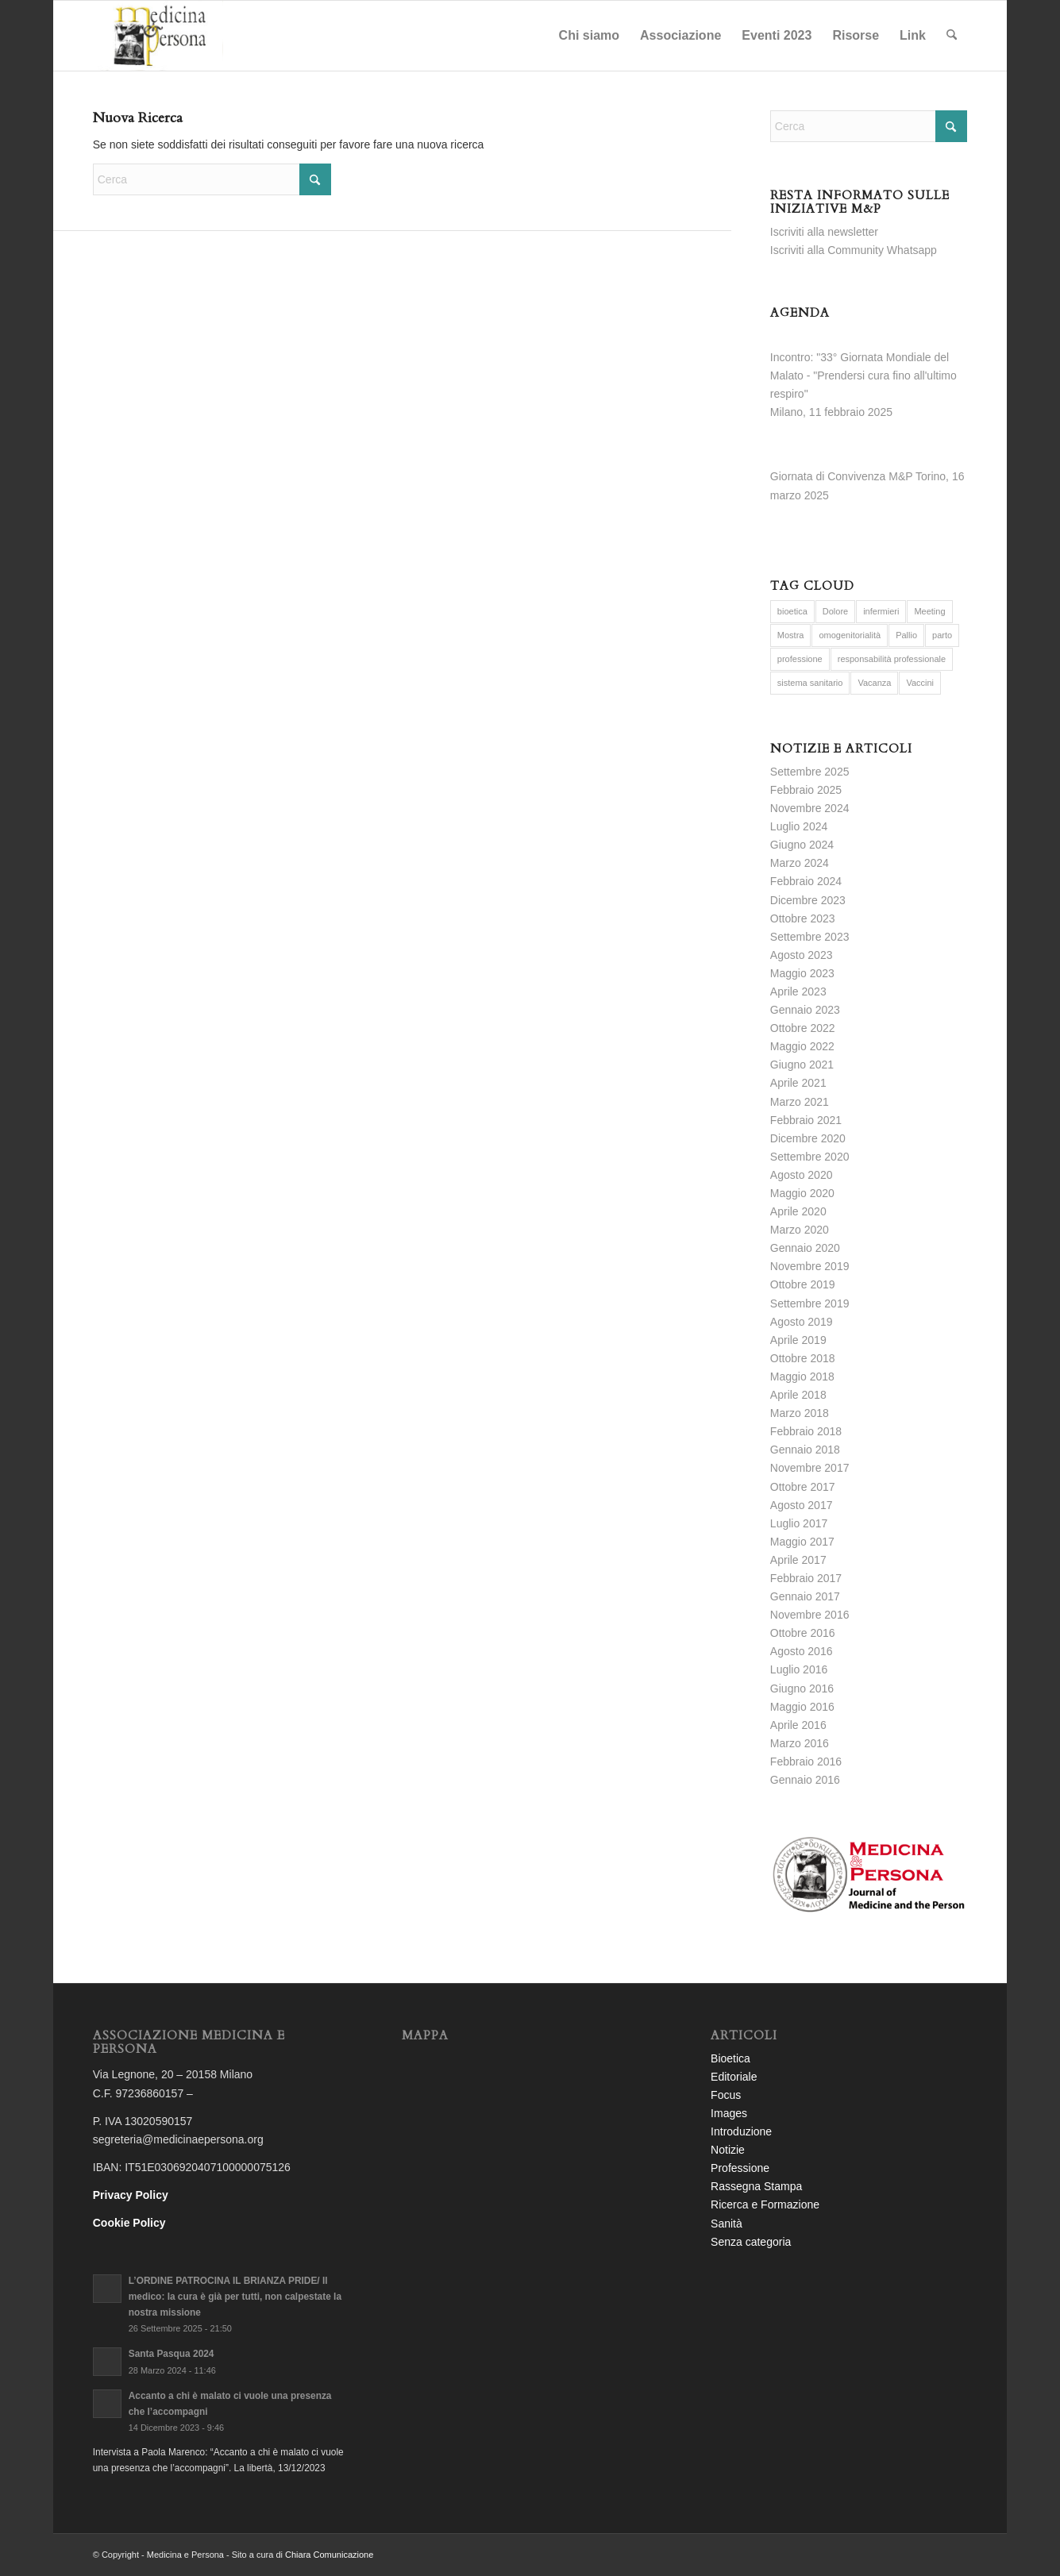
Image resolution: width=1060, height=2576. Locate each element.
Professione (740, 2168)
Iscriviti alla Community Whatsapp (853, 250)
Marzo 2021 (799, 1101)
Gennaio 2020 (805, 1248)
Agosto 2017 (801, 1505)
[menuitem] (589, 36)
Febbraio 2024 (806, 881)
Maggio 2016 (802, 1706)
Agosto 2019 (801, 1321)
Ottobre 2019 (802, 1284)
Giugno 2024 (802, 844)
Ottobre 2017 (802, 1487)
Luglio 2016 (798, 1669)
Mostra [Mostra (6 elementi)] (790, 635)
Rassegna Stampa (756, 2186)
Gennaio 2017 (805, 1596)
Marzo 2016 (799, 1743)
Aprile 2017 (798, 1560)
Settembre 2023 (810, 936)
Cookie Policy (129, 2222)
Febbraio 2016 (806, 1761)
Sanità (726, 2223)
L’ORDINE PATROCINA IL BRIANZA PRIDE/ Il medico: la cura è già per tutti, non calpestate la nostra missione (235, 2296)
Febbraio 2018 (806, 1431)
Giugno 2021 (802, 1064)
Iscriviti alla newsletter (824, 231)
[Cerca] (951, 36)
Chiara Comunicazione (329, 2554)
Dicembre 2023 (808, 900)
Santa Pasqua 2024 (171, 2353)
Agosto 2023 (801, 955)
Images (729, 2113)
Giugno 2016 (802, 1688)
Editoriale (734, 2076)
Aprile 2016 (798, 1725)
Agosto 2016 (801, 1651)
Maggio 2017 (802, 1541)
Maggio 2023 (802, 973)
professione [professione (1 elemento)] (800, 659)
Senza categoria (751, 2241)
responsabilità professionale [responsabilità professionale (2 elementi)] (892, 659)
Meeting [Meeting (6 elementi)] (929, 611)
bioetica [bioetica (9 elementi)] (792, 611)
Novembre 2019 (810, 1266)
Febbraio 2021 (806, 1120)
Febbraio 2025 (806, 790)
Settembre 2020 (810, 1156)
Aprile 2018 (798, 1394)
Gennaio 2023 (805, 1009)
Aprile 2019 (798, 1340)
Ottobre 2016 (802, 1633)
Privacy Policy (130, 2195)
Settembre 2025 (810, 771)
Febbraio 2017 (806, 1578)
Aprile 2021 (798, 1082)
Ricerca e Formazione (765, 2204)
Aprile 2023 (798, 991)
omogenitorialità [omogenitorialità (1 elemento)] (850, 635)
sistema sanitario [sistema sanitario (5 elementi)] (810, 682)
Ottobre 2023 (802, 918)
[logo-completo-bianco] (158, 36)
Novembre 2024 (810, 808)
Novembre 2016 (810, 1614)
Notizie (728, 2149)
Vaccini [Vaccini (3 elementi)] (920, 682)
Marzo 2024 (799, 863)
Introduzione (741, 2131)
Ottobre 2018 (802, 1358)
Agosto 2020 (801, 1175)
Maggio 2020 (802, 1193)
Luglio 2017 (798, 1523)
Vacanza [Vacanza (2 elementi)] (874, 682)
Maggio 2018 (802, 1376)
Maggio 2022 (802, 1046)
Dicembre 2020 (808, 1138)
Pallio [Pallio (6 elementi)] (906, 635)
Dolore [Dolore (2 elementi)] (835, 611)
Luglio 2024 (798, 826)
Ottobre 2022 (802, 1028)
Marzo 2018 (799, 1413)
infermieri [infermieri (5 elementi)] (881, 611)
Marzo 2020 (799, 1229)
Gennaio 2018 (805, 1449)
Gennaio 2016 (805, 1779)
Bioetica (730, 2058)
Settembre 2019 (810, 1303)
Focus (726, 2095)
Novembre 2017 (810, 1467)
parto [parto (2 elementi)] (942, 635)
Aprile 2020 (798, 1211)
